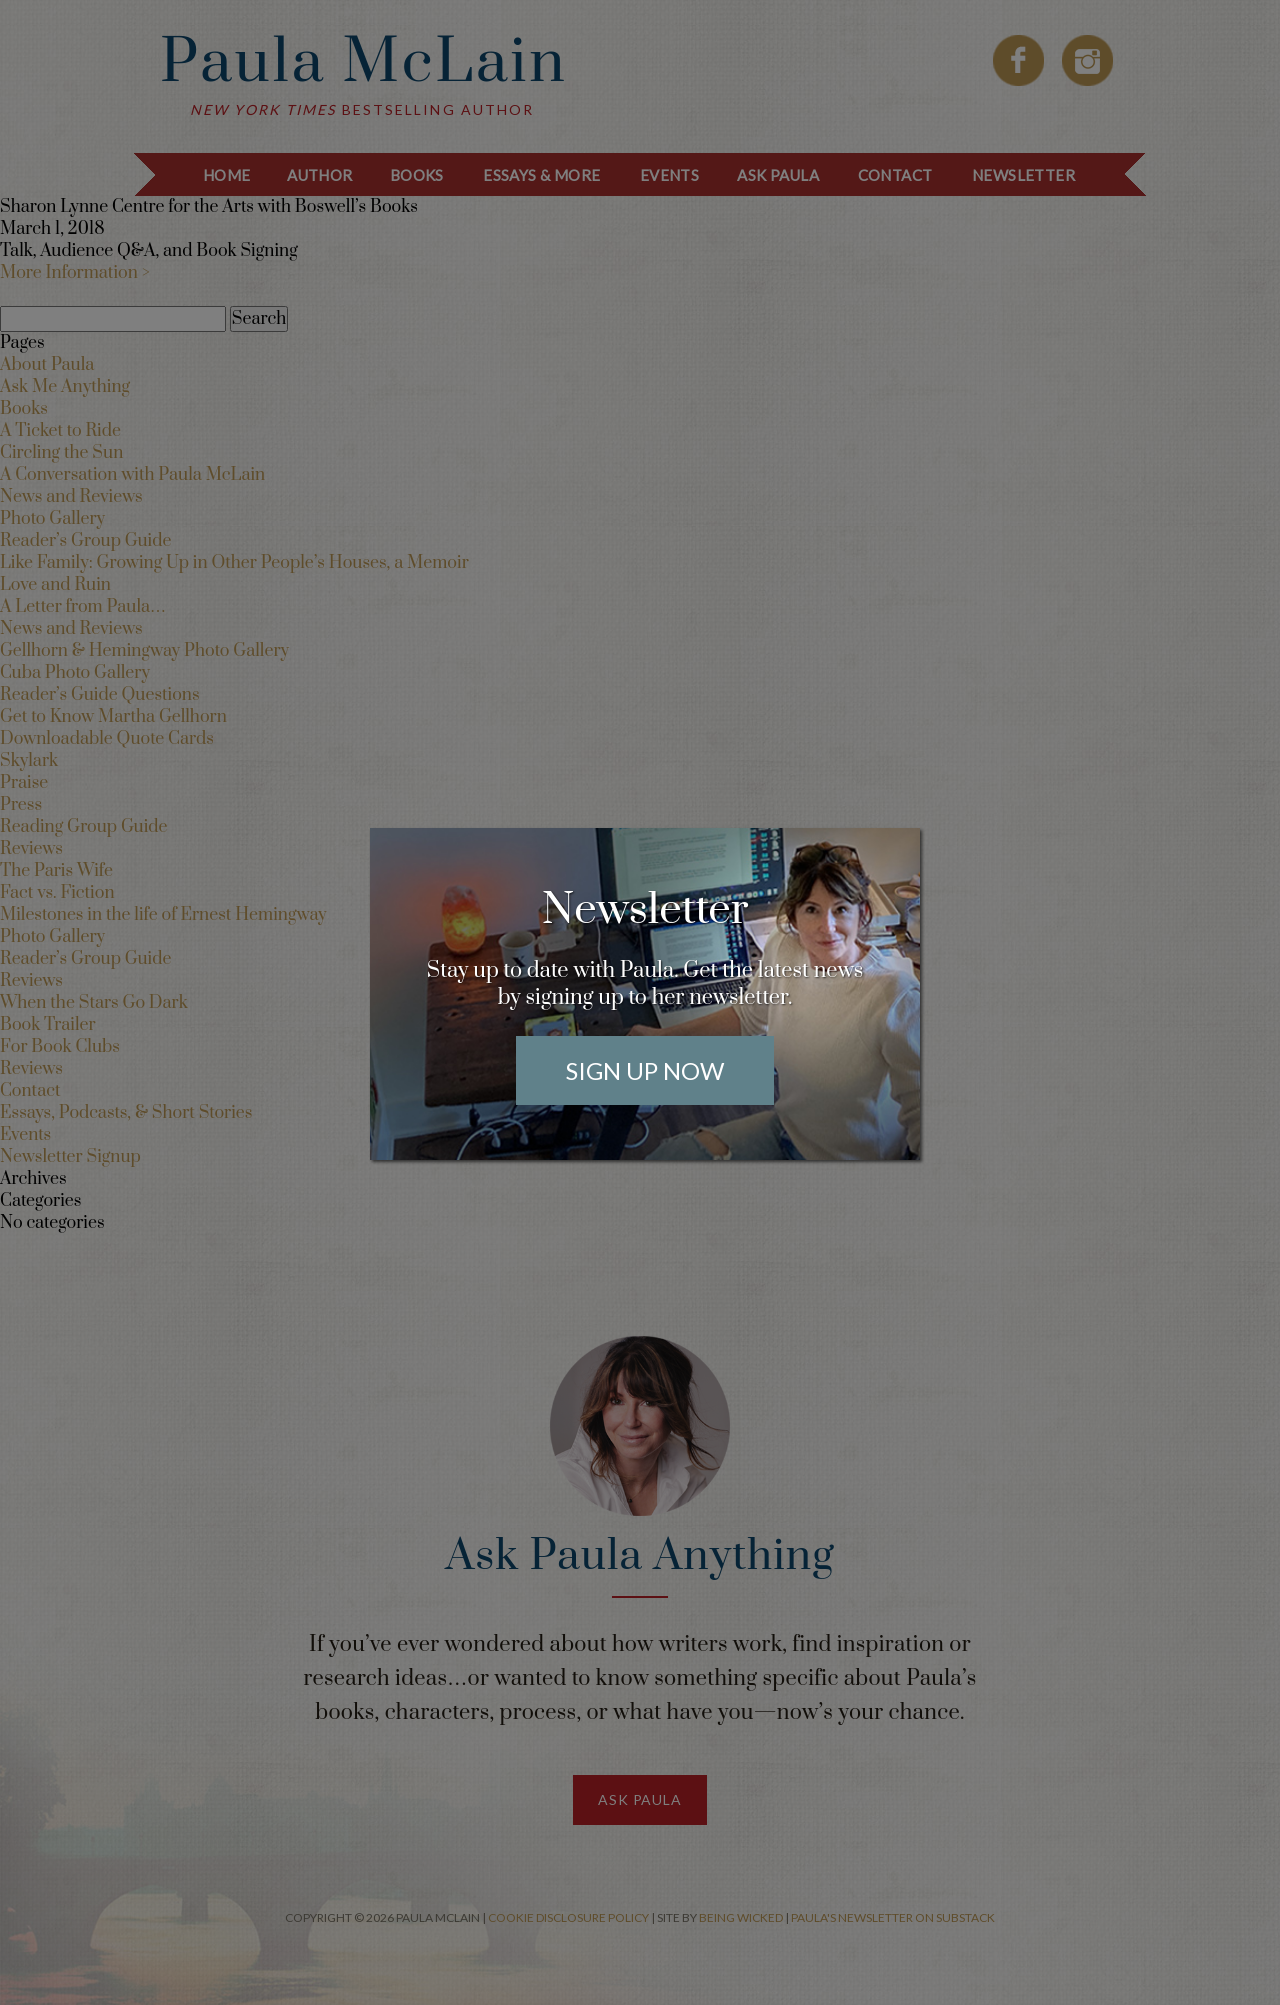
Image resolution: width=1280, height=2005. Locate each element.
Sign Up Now (645, 1070)
